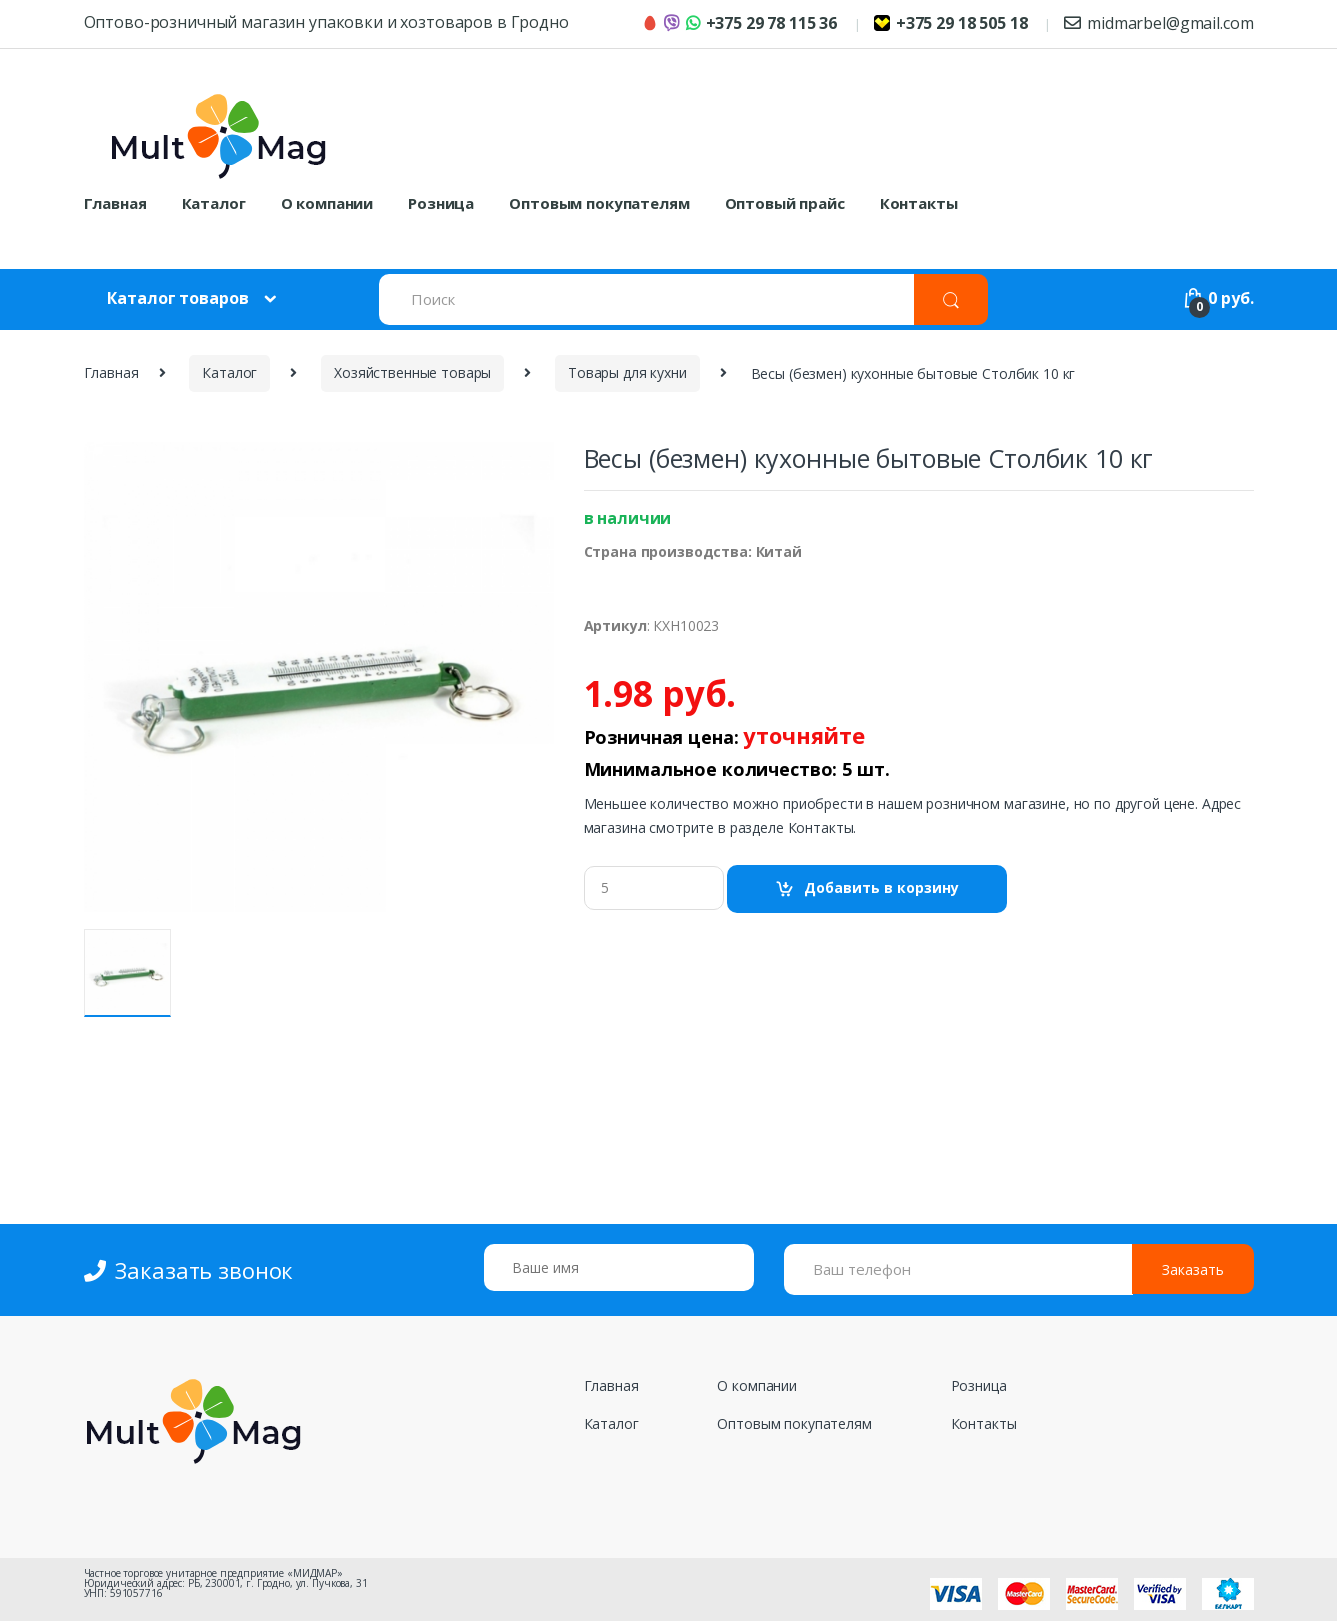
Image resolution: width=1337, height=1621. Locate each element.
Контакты (919, 203)
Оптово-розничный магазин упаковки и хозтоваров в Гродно (326, 22)
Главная (115, 203)
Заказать (1193, 1269)
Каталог (214, 203)
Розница (441, 203)
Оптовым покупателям (599, 203)
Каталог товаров (177, 298)
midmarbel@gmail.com (1158, 23)
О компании (327, 203)
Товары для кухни (627, 372)
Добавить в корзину (881, 887)
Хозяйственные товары (412, 372)
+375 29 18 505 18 (951, 23)
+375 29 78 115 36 (739, 23)
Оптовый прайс (785, 203)
